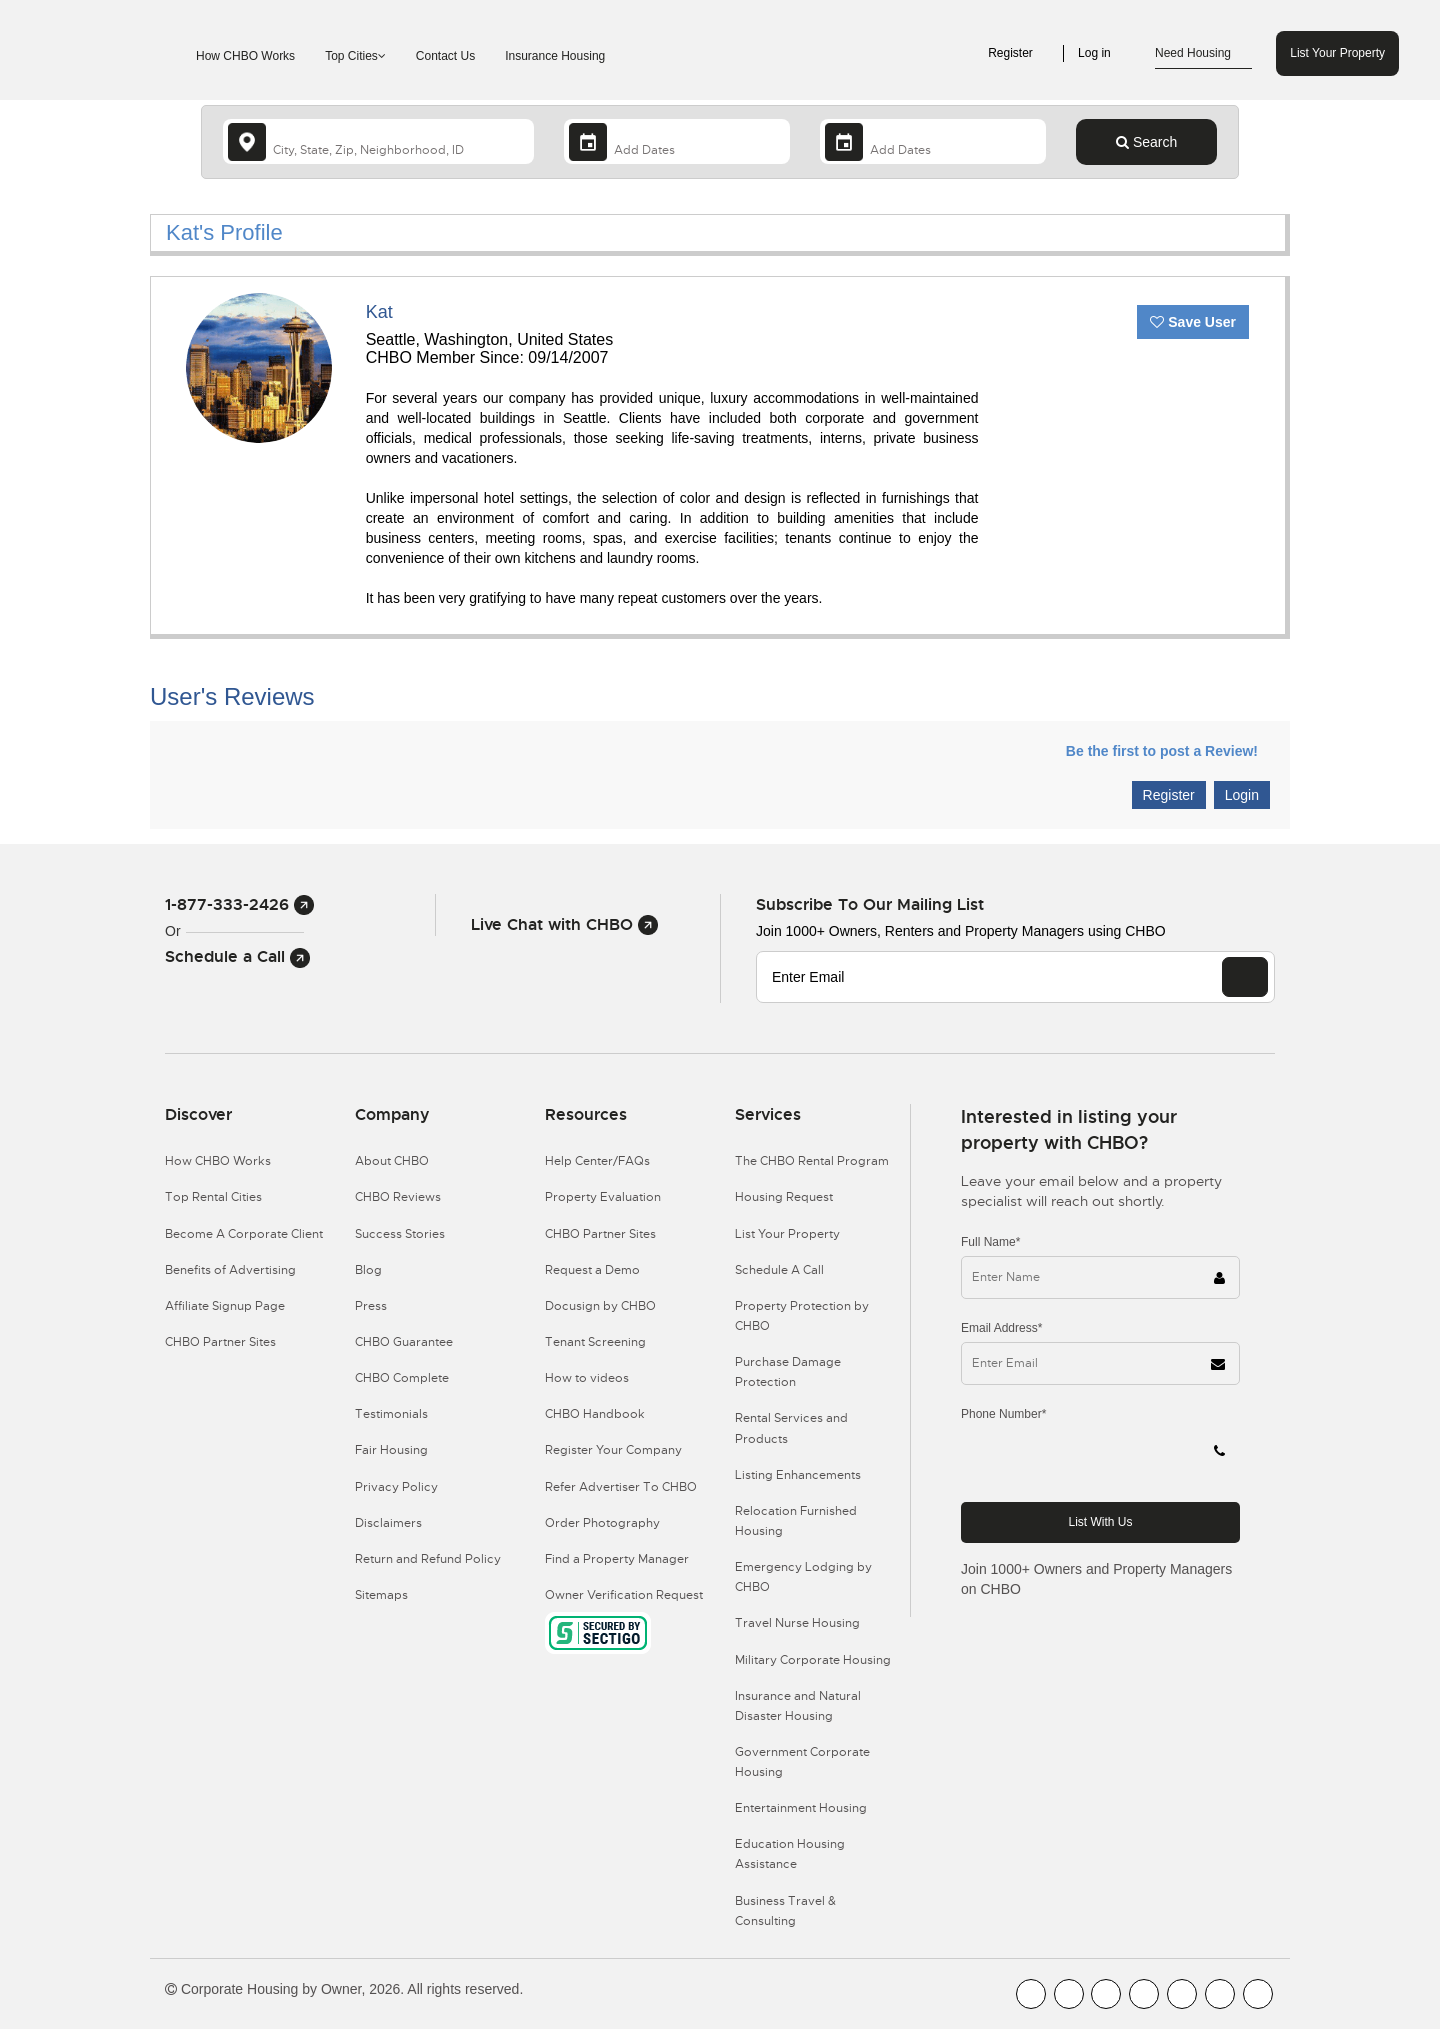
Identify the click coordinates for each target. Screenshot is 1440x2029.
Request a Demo (592, 1270)
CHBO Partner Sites (220, 1342)
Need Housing (1203, 54)
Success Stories (400, 1234)
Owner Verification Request (624, 1595)
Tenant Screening (595, 1342)
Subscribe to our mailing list (870, 904)
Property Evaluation (603, 1197)
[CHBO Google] (1258, 1994)
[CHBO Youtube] (1069, 1994)
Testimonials (391, 1414)
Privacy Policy (396, 1487)
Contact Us (445, 56)
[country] (378, 141)
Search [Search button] (1146, 142)
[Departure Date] (933, 141)
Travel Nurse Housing (797, 1623)
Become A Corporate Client (244, 1234)
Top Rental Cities (213, 1197)
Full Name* (990, 1242)
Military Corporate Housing (813, 1660)
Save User (1193, 322)
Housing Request (784, 1197)
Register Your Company (613, 1450)
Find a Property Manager (617, 1559)
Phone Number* (1003, 1414)
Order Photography (602, 1523)
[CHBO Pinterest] (1220, 1994)
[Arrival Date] (677, 141)
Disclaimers (388, 1523)
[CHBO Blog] (1106, 1994)
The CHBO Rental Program (812, 1161)
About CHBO (392, 1161)
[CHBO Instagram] (1144, 1994)
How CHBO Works (245, 56)
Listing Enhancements (798, 1475)
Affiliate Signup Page (225, 1306)
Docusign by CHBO (600, 1306)
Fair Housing (391, 1450)
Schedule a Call (237, 956)
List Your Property (1337, 53)
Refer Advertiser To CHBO (621, 1487)
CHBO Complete (402, 1378)
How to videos (587, 1378)
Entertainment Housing (801, 1808)
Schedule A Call (779, 1270)
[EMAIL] (1245, 977)
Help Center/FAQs (597, 1161)
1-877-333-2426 (239, 904)
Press (371, 1306)
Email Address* (1001, 1328)
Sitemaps (381, 1595)
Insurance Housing (555, 56)
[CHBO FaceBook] (1031, 1994)
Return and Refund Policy (428, 1559)
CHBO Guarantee (404, 1342)
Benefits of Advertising (230, 1270)
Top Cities (355, 56)
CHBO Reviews (398, 1197)
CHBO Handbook (595, 1414)
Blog (368, 1270)
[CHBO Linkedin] (1182, 1994)
